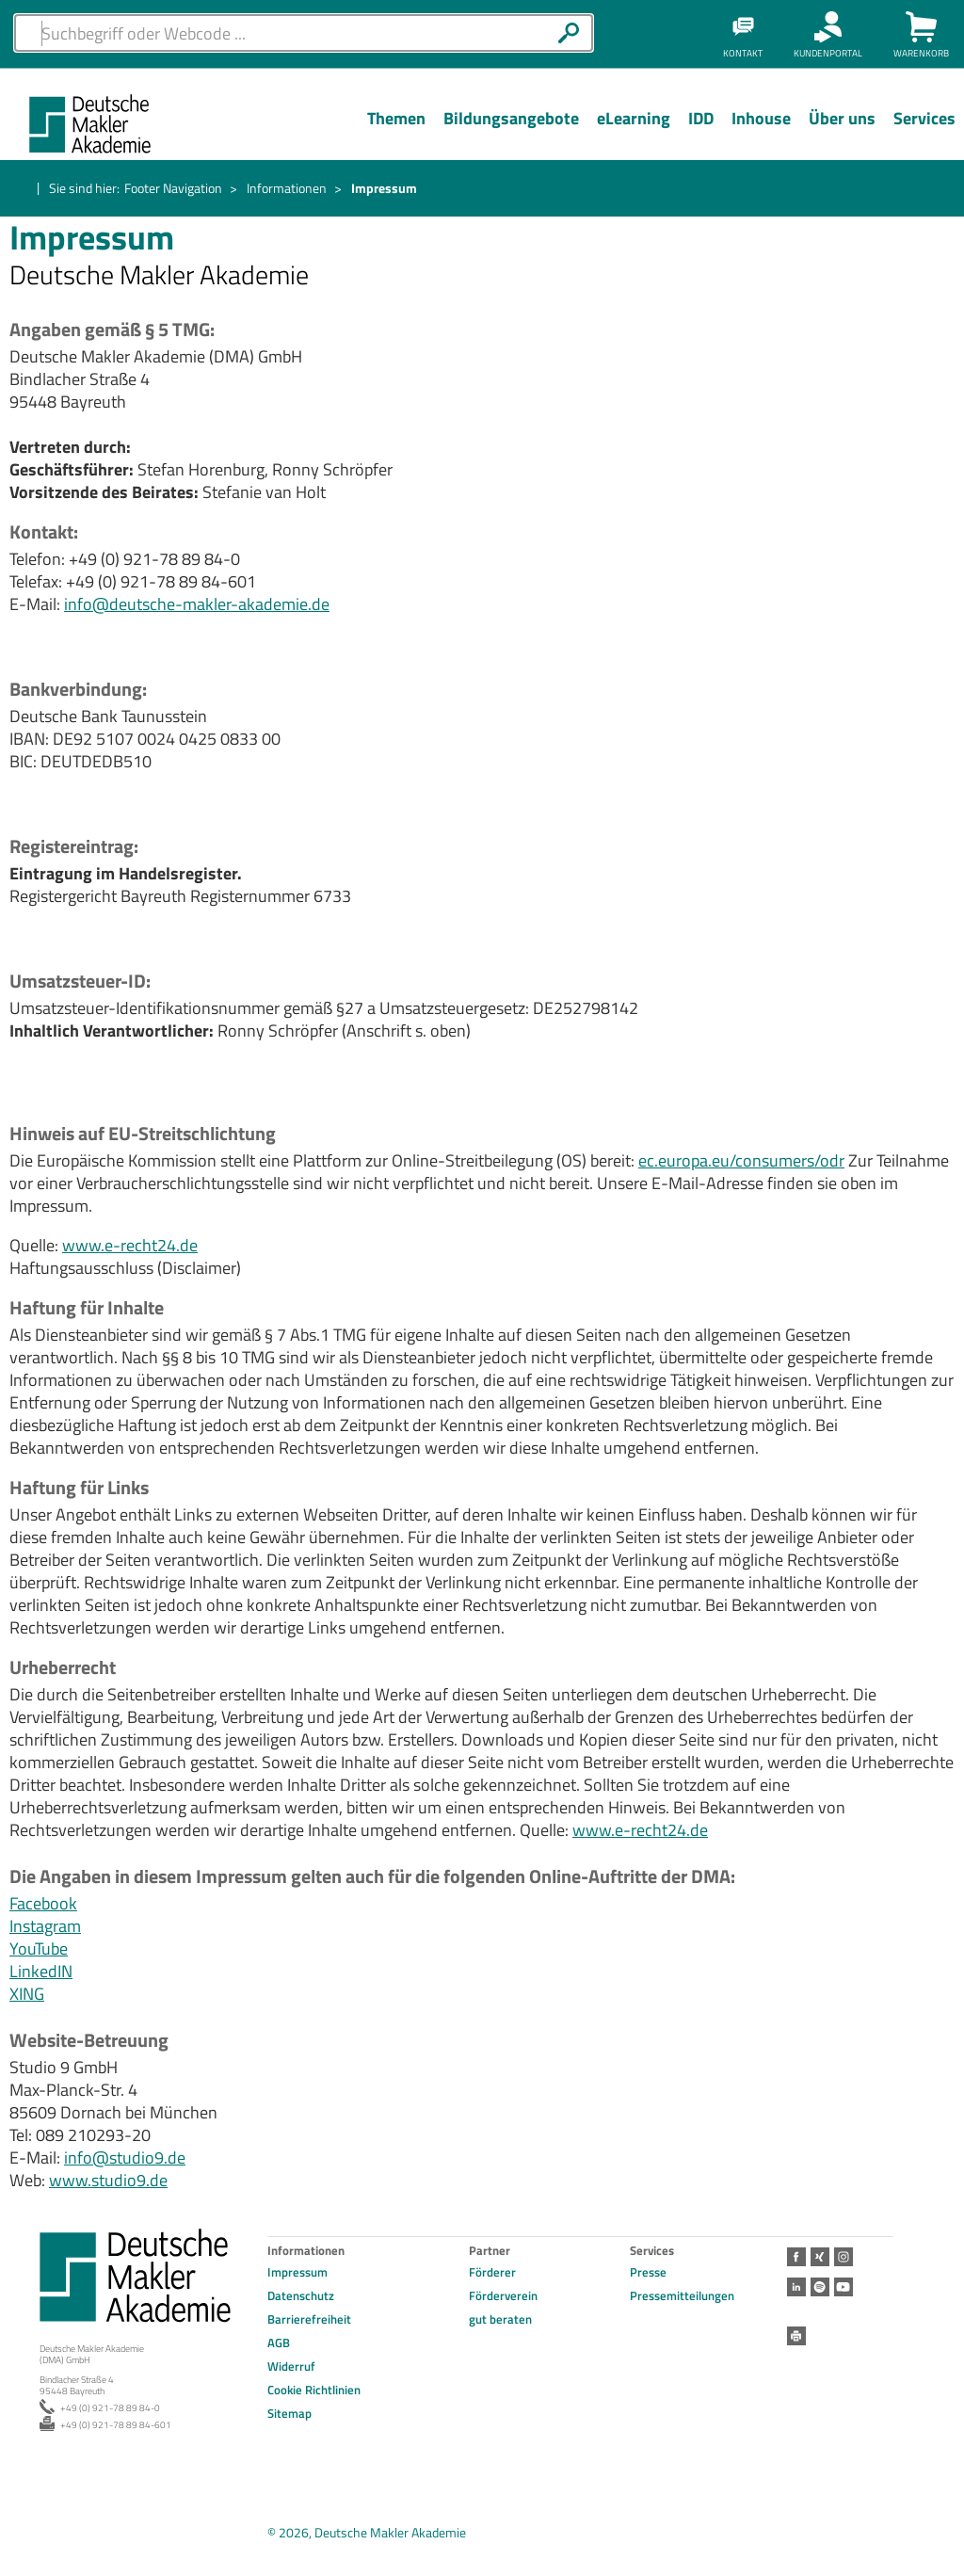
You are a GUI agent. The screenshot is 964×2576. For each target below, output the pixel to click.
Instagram (45, 1926)
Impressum (297, 2271)
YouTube (38, 1948)
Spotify (820, 2287)
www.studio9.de (108, 2180)
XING (26, 1993)
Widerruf (291, 2366)
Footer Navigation (173, 188)
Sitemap (289, 2413)
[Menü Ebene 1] (396, 132)
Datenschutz (300, 2295)
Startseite (20, 189)
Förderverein (503, 2295)
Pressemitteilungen (682, 2295)
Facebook (43, 1903)
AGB (278, 2342)
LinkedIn (796, 2287)
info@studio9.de (124, 2157)
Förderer (492, 2271)
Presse (648, 2271)
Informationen (287, 188)
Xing (820, 2256)
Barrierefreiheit (309, 2319)
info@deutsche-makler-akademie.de (196, 604)
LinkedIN (40, 1971)
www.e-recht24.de (130, 1245)
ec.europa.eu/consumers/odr (741, 1160)
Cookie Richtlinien (314, 2389)
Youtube (843, 2287)
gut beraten (500, 2319)
